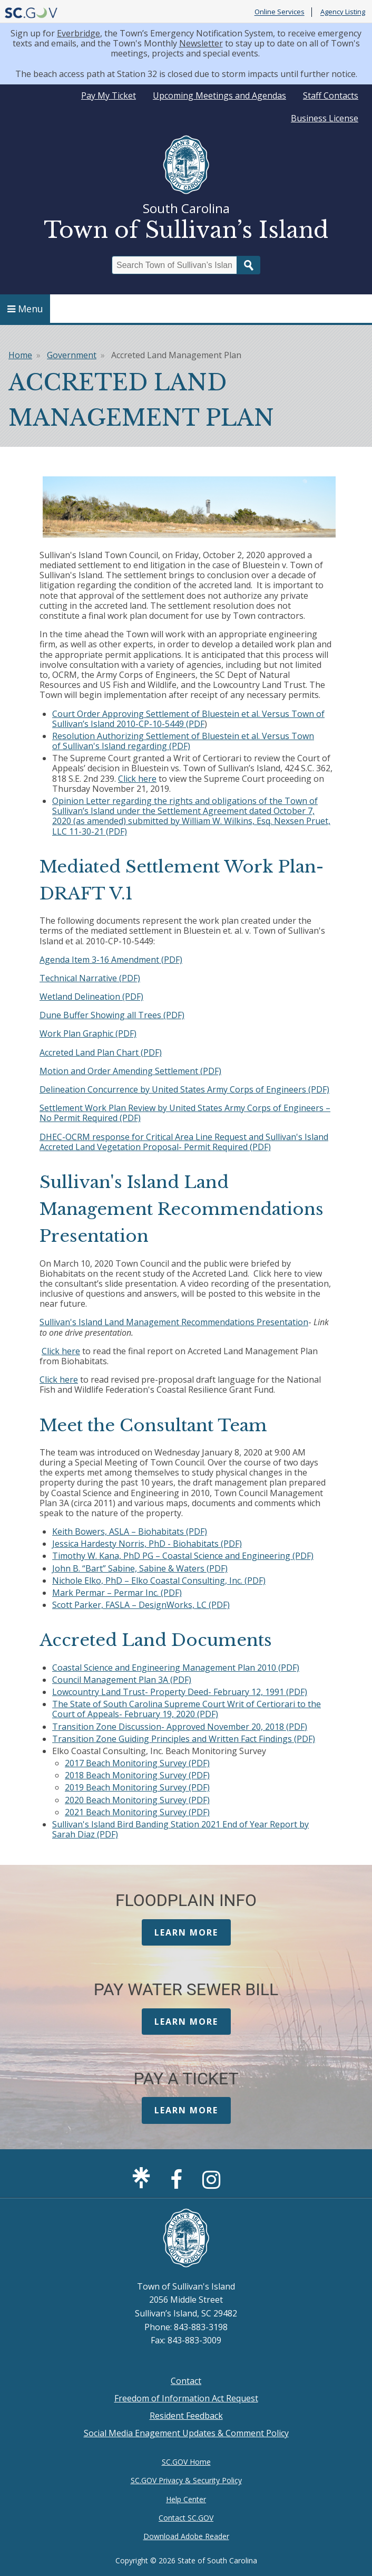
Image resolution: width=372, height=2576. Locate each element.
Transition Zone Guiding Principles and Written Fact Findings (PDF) (183, 1739)
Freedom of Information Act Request (186, 2398)
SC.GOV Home (186, 2462)
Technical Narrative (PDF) (90, 978)
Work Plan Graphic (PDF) (88, 1033)
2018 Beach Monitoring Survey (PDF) (137, 1775)
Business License (324, 118)
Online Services (279, 12)
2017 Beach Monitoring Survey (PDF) (137, 1763)
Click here (137, 778)
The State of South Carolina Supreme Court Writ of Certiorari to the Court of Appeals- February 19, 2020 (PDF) (186, 1709)
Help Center (186, 2499)
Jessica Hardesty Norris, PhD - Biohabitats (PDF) (147, 1543)
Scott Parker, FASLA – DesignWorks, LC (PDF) (141, 1605)
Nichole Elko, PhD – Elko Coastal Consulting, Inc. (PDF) (159, 1580)
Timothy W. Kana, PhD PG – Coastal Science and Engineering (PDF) (183, 1556)
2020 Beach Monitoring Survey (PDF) (137, 1800)
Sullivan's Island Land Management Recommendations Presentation (174, 1322)
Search (248, 265)
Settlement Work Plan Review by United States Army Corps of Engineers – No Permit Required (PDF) (185, 1113)
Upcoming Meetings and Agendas (219, 95)
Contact (186, 2381)
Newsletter (201, 43)
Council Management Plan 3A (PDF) (121, 1680)
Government (71, 355)
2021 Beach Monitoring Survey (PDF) (137, 1812)
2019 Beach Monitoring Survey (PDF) (137, 1787)
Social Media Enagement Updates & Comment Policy (186, 2433)
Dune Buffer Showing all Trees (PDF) (112, 1015)
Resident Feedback (186, 2415)
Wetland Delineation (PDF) (91, 996)
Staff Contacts (330, 95)
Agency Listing (342, 12)
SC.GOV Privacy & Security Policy (186, 2480)
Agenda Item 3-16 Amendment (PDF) (111, 959)
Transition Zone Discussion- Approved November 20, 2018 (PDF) (179, 1726)
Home (20, 355)
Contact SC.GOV (186, 2518)
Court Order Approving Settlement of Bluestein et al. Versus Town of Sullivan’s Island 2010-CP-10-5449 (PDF (188, 719)
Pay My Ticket (108, 95)
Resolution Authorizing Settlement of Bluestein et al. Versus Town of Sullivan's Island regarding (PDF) (183, 741)
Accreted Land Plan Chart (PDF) (101, 1052)
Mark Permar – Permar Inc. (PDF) (117, 1592)
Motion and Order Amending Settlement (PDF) (130, 1071)
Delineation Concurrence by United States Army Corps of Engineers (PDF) (184, 1089)
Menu (25, 308)
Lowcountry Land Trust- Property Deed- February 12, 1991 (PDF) (179, 1692)
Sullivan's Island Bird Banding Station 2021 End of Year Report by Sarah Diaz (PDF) (180, 1829)
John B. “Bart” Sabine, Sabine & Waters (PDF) (140, 1568)
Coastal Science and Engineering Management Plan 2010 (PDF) (175, 1667)
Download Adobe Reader (186, 2536)
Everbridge (78, 33)
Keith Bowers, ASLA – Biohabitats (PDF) (129, 1531)
